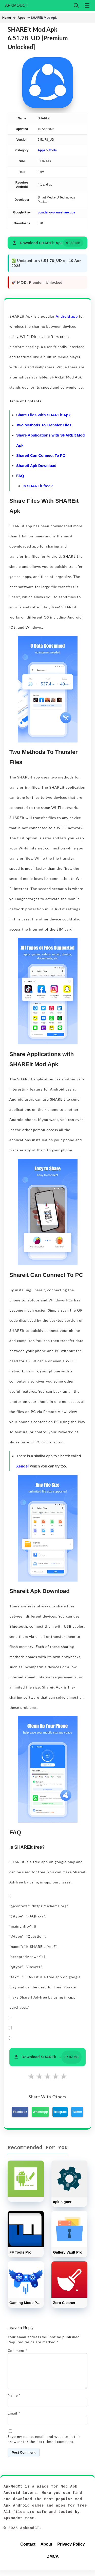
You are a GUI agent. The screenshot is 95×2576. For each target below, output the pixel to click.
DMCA (53, 2562)
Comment (18, 2350)
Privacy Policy (71, 2550)
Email (14, 2419)
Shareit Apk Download (36, 465)
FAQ (20, 476)
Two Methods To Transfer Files (43, 425)
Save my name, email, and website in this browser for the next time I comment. (44, 2445)
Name (14, 2401)
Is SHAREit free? (38, 486)
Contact (27, 2550)
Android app (67, 316)
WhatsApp (40, 2112)
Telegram (60, 2112)
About (46, 2550)
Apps (21, 18)
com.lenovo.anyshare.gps (56, 212)
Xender (22, 1466)
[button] (47, 243)
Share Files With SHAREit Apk (43, 415)
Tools (53, 150)
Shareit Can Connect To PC (40, 455)
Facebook (20, 2112)
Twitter (77, 2112)
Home (6, 18)
